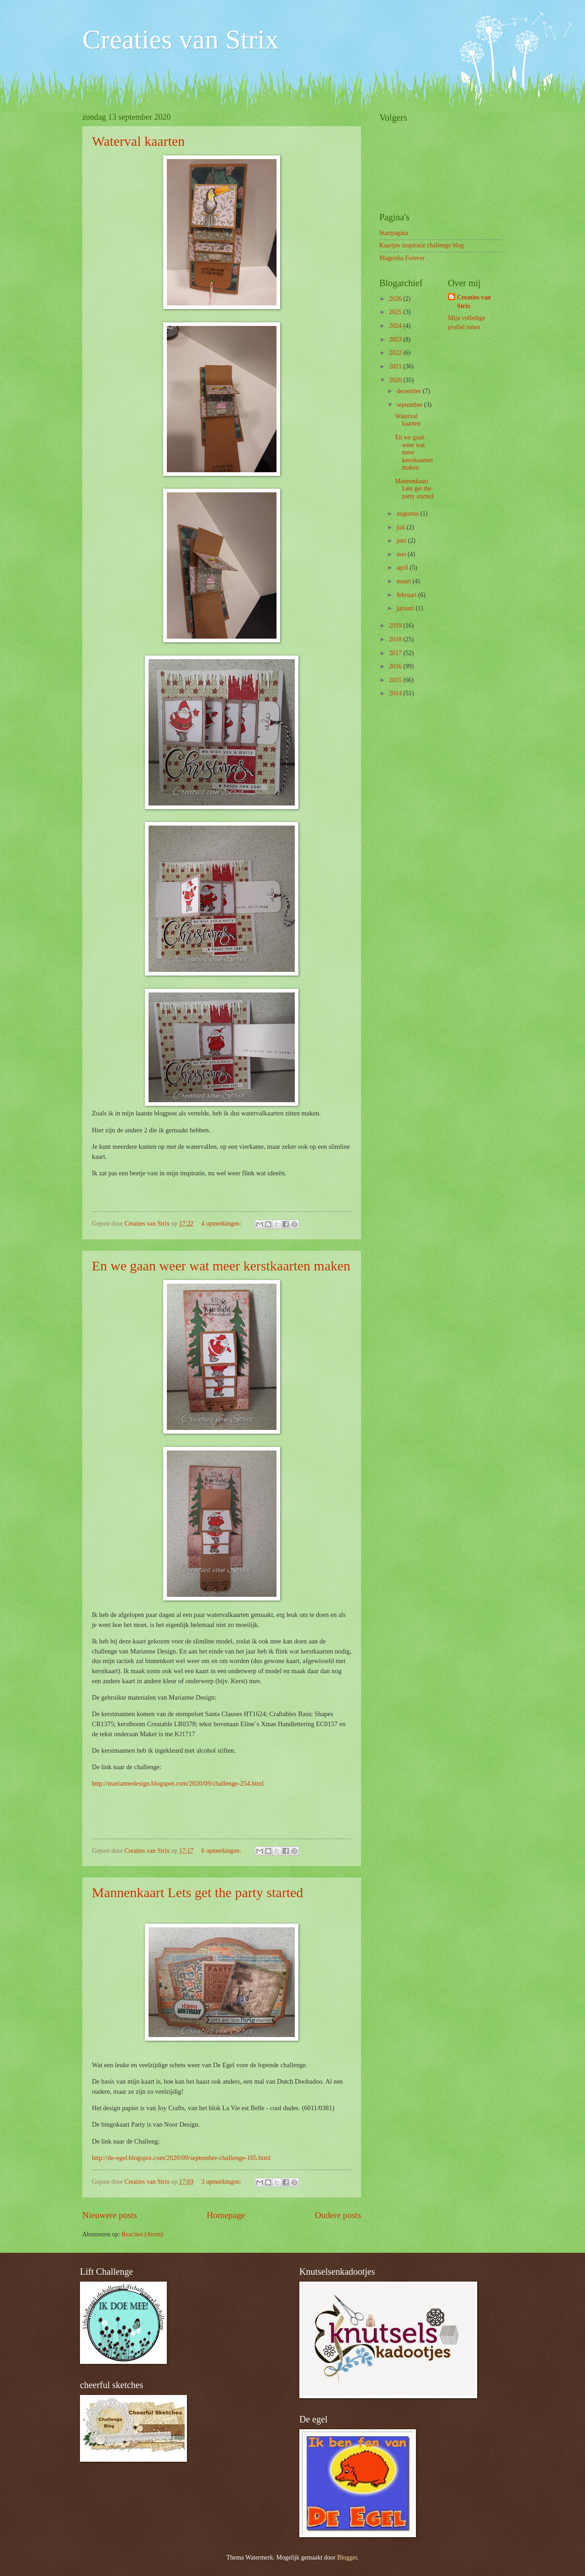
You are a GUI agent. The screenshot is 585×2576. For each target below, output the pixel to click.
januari (406, 608)
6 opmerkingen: (222, 1850)
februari (407, 595)
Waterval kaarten (138, 141)
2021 (396, 366)
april (403, 567)
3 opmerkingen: (222, 2181)
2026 (396, 298)
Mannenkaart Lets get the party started (197, 1892)
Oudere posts (338, 2215)
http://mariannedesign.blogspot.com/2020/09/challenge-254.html (178, 1783)
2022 (396, 352)
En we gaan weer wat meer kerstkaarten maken (221, 1265)
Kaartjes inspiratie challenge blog (421, 245)
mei (402, 554)
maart (405, 581)
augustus (408, 513)
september (410, 404)
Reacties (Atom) (142, 2234)
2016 (396, 666)
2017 (396, 653)
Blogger (347, 2557)
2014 (396, 693)
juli (402, 527)
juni (402, 540)
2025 (396, 312)
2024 (396, 325)
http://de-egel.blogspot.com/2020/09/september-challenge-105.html (181, 2157)
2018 (396, 639)
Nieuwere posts (109, 2215)
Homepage (226, 2215)
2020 (396, 380)
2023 (396, 339)
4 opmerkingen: (222, 1223)
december (410, 391)
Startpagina (393, 232)
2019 (396, 625)
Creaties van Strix (180, 39)
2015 (396, 680)
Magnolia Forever (402, 258)
